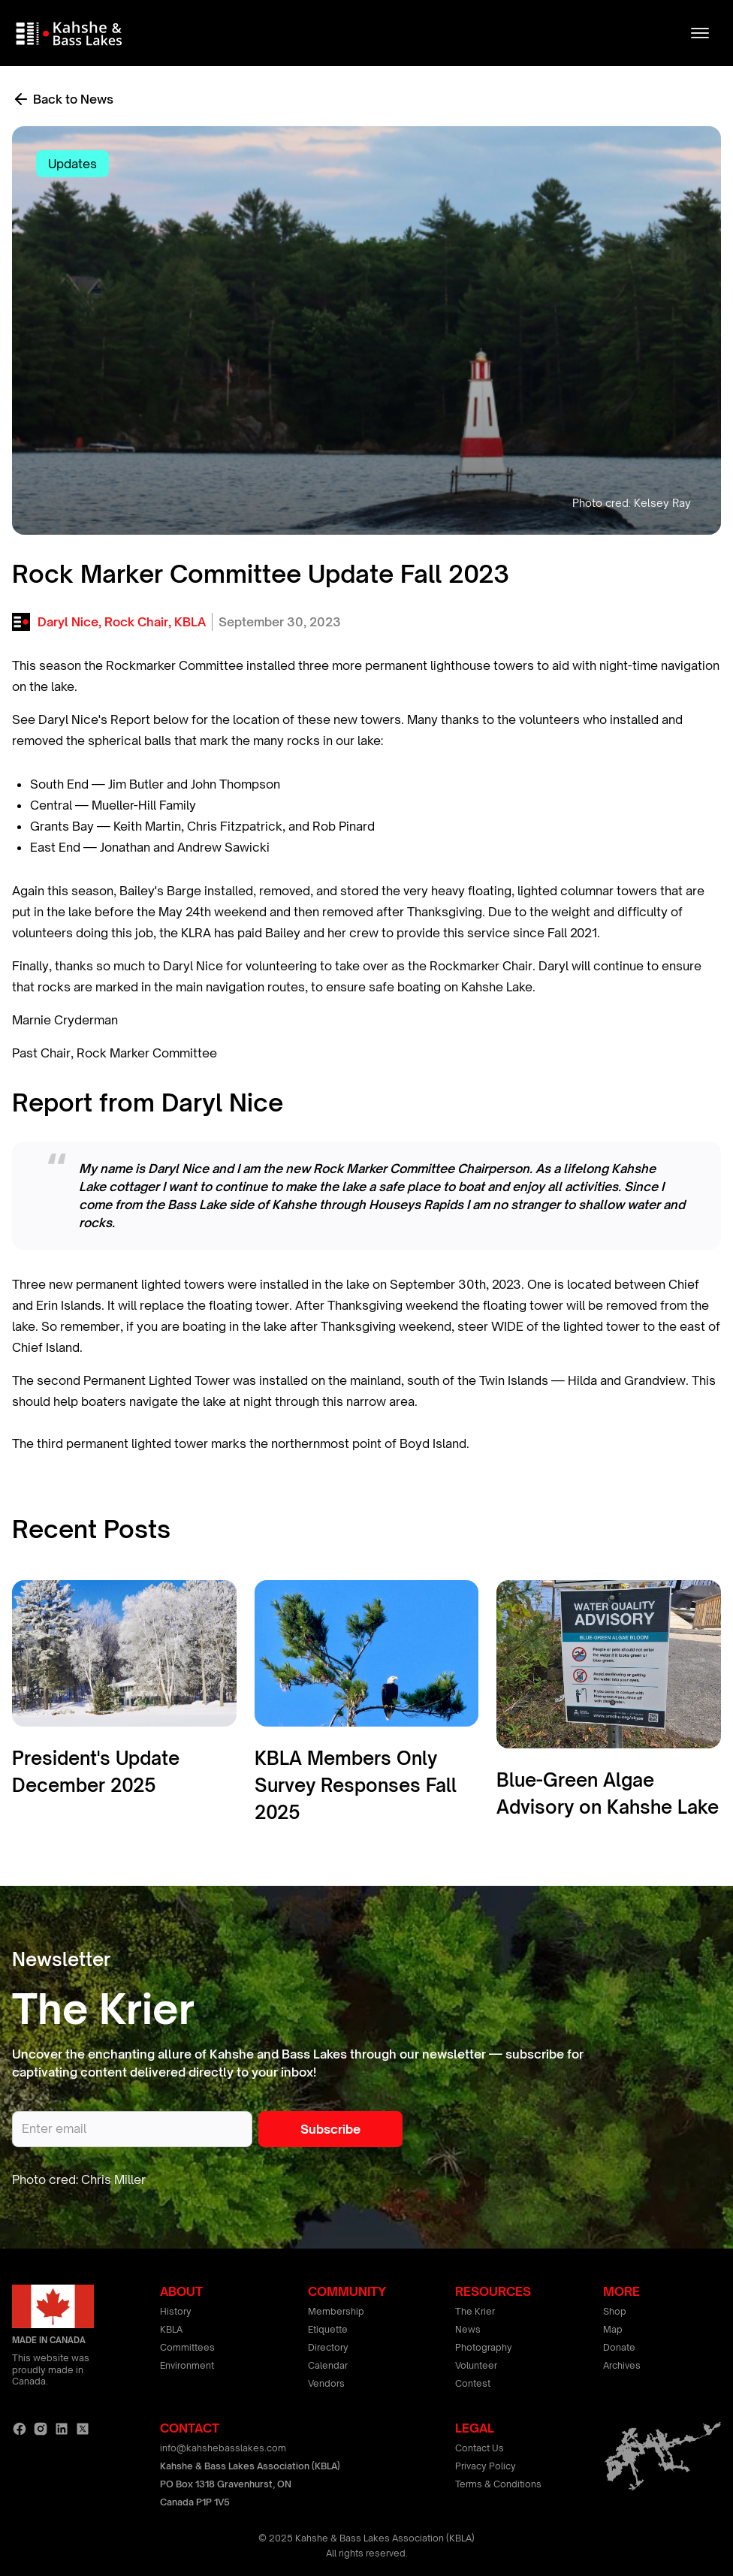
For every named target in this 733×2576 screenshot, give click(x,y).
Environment (187, 2365)
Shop (614, 2311)
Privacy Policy (485, 2466)
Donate (619, 2347)
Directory (328, 2347)
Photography (483, 2347)
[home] (70, 33)
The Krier (475, 2311)
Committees (187, 2347)
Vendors (326, 2383)
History (176, 2311)
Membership (336, 2311)
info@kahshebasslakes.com (223, 2448)
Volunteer (476, 2365)
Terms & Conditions (498, 2484)
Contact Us (479, 2448)
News (468, 2329)
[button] (700, 33)
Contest (472, 2383)
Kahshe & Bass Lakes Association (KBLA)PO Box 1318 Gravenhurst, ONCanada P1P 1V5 (250, 2484)
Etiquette (328, 2329)
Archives (622, 2365)
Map (613, 2329)
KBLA (171, 2329)
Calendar (328, 2365)
